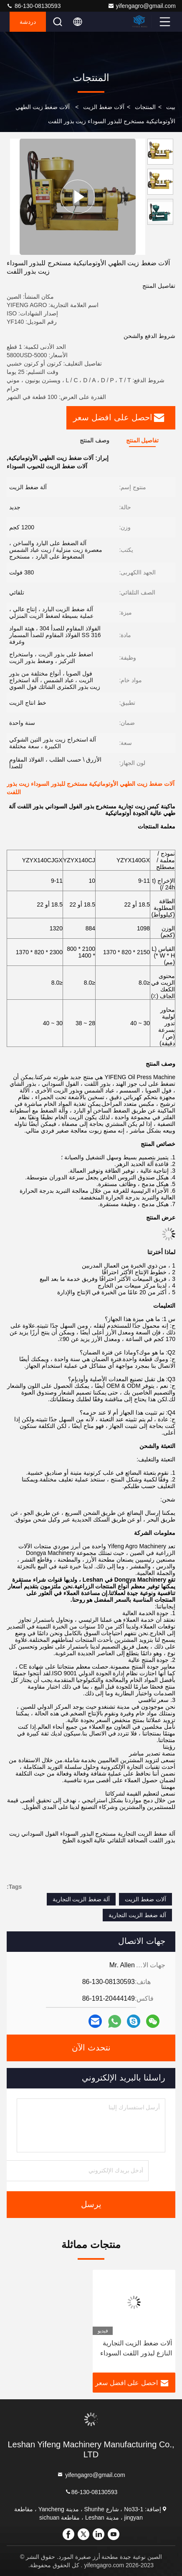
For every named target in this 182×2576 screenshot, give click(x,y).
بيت (170, 107)
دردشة (28, 21)
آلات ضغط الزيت (103, 107)
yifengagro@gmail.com (142, 6)
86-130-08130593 (33, 6)
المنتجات (145, 107)
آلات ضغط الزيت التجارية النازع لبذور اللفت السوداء (136, 2348)
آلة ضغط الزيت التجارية (81, 1899)
